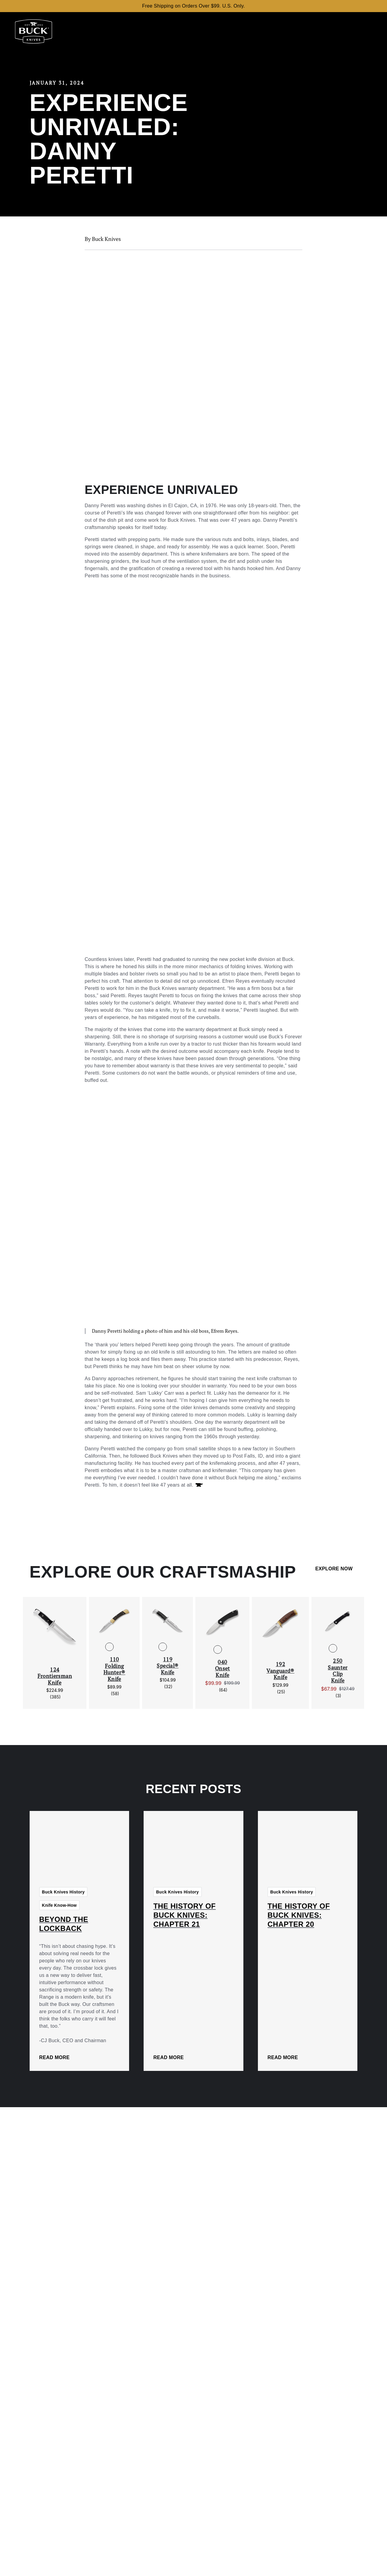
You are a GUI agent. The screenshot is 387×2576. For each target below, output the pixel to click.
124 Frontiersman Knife (54, 1676)
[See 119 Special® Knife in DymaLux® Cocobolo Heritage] (172, 1647)
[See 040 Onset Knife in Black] (218, 1649)
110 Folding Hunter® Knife (114, 1669)
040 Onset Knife (222, 1669)
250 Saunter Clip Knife (338, 1671)
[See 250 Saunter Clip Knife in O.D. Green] (342, 1648)
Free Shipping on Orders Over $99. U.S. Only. (193, 5)
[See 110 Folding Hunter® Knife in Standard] (109, 1647)
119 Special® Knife (167, 1666)
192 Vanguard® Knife (280, 1671)
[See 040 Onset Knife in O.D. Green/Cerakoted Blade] (227, 1649)
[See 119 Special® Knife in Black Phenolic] (163, 1647)
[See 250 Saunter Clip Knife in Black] (333, 1648)
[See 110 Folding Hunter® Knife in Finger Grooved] (119, 1647)
